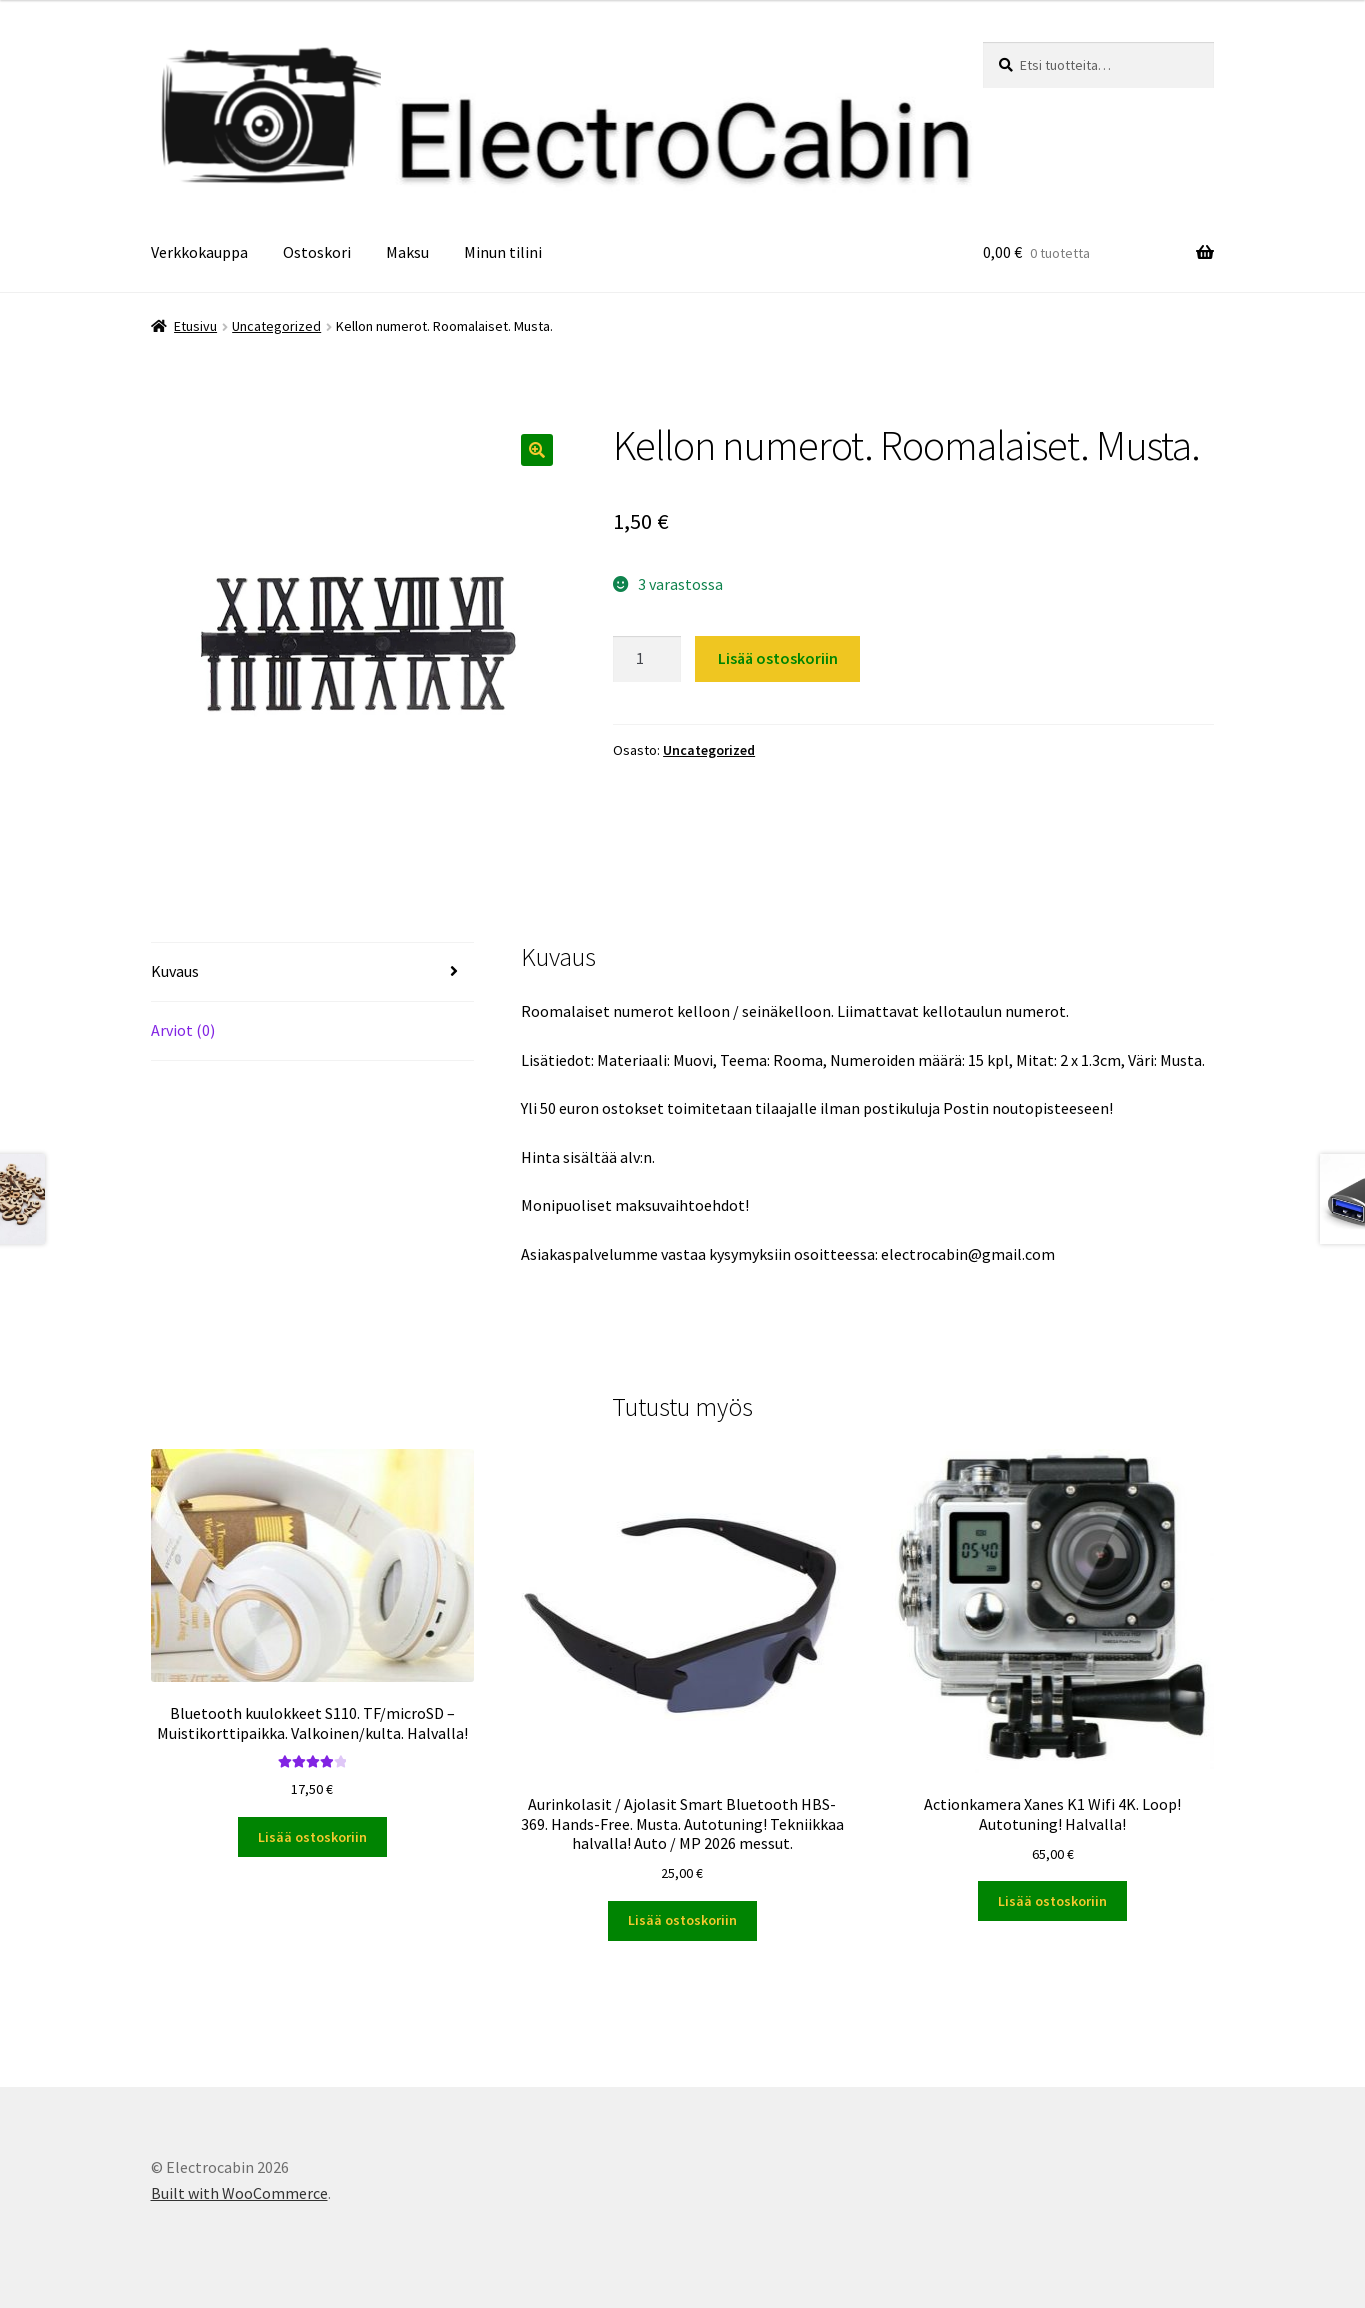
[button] (537, 450)
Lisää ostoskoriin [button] (312, 1837)
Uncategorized (276, 326)
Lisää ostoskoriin (778, 658)
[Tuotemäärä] (647, 659)
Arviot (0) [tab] (183, 1030)
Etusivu (195, 326)
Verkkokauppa (199, 252)
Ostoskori (317, 252)
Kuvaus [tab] (175, 971)
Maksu (407, 252)
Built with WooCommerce (239, 2193)
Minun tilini (503, 252)
